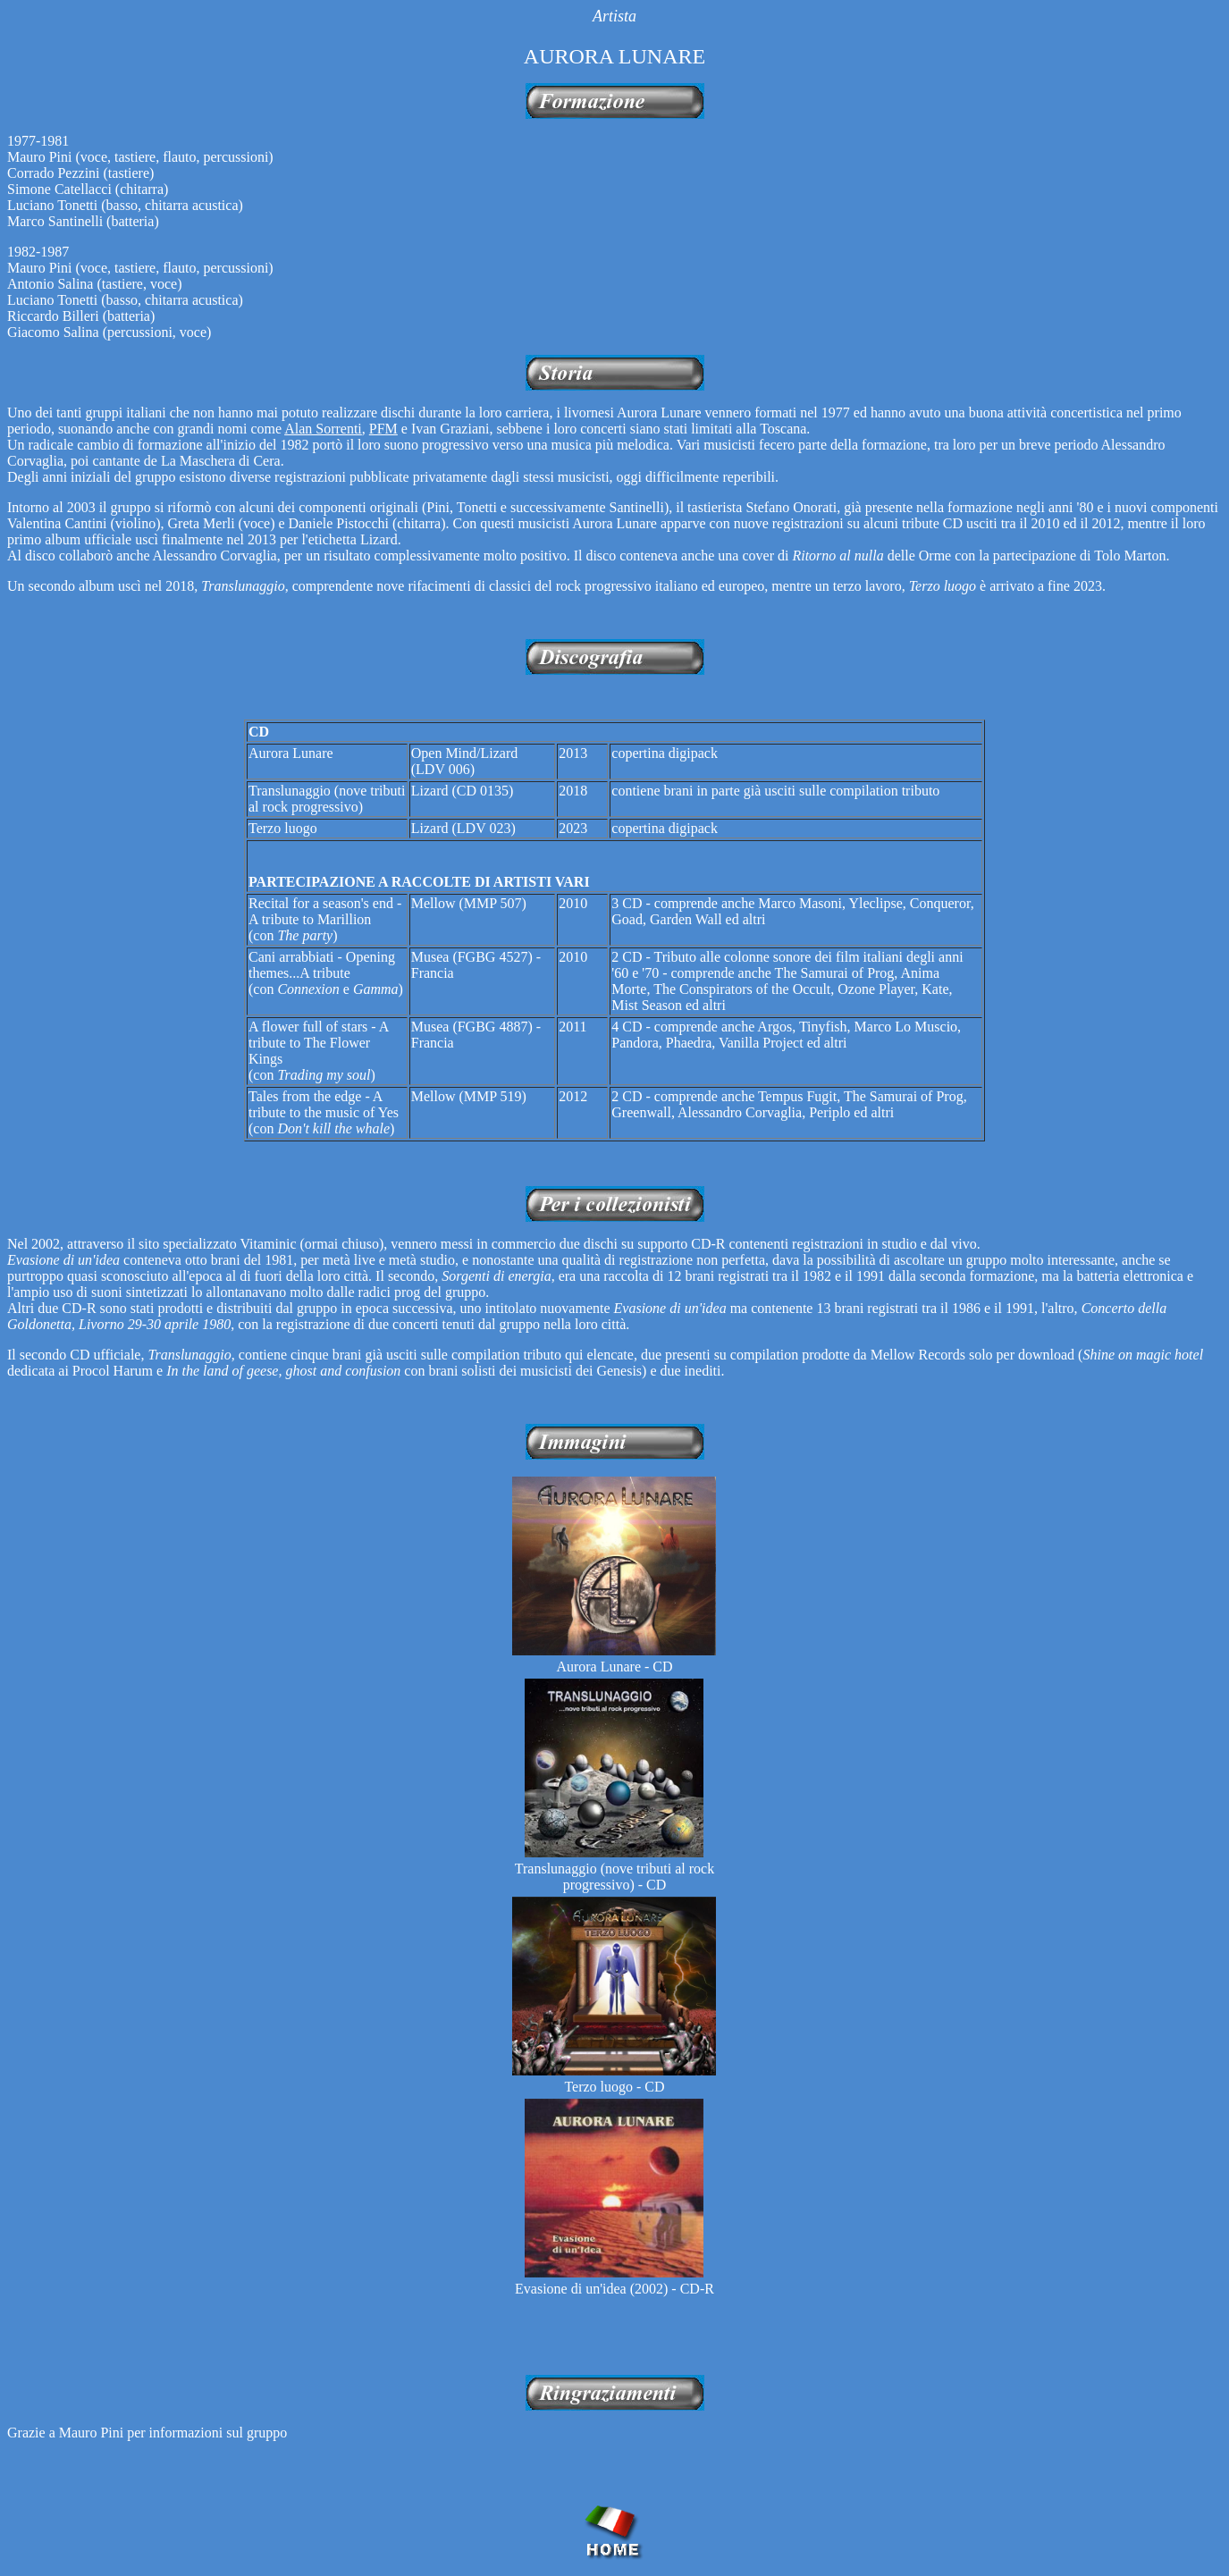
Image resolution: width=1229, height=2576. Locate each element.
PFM (383, 428)
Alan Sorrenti (323, 428)
